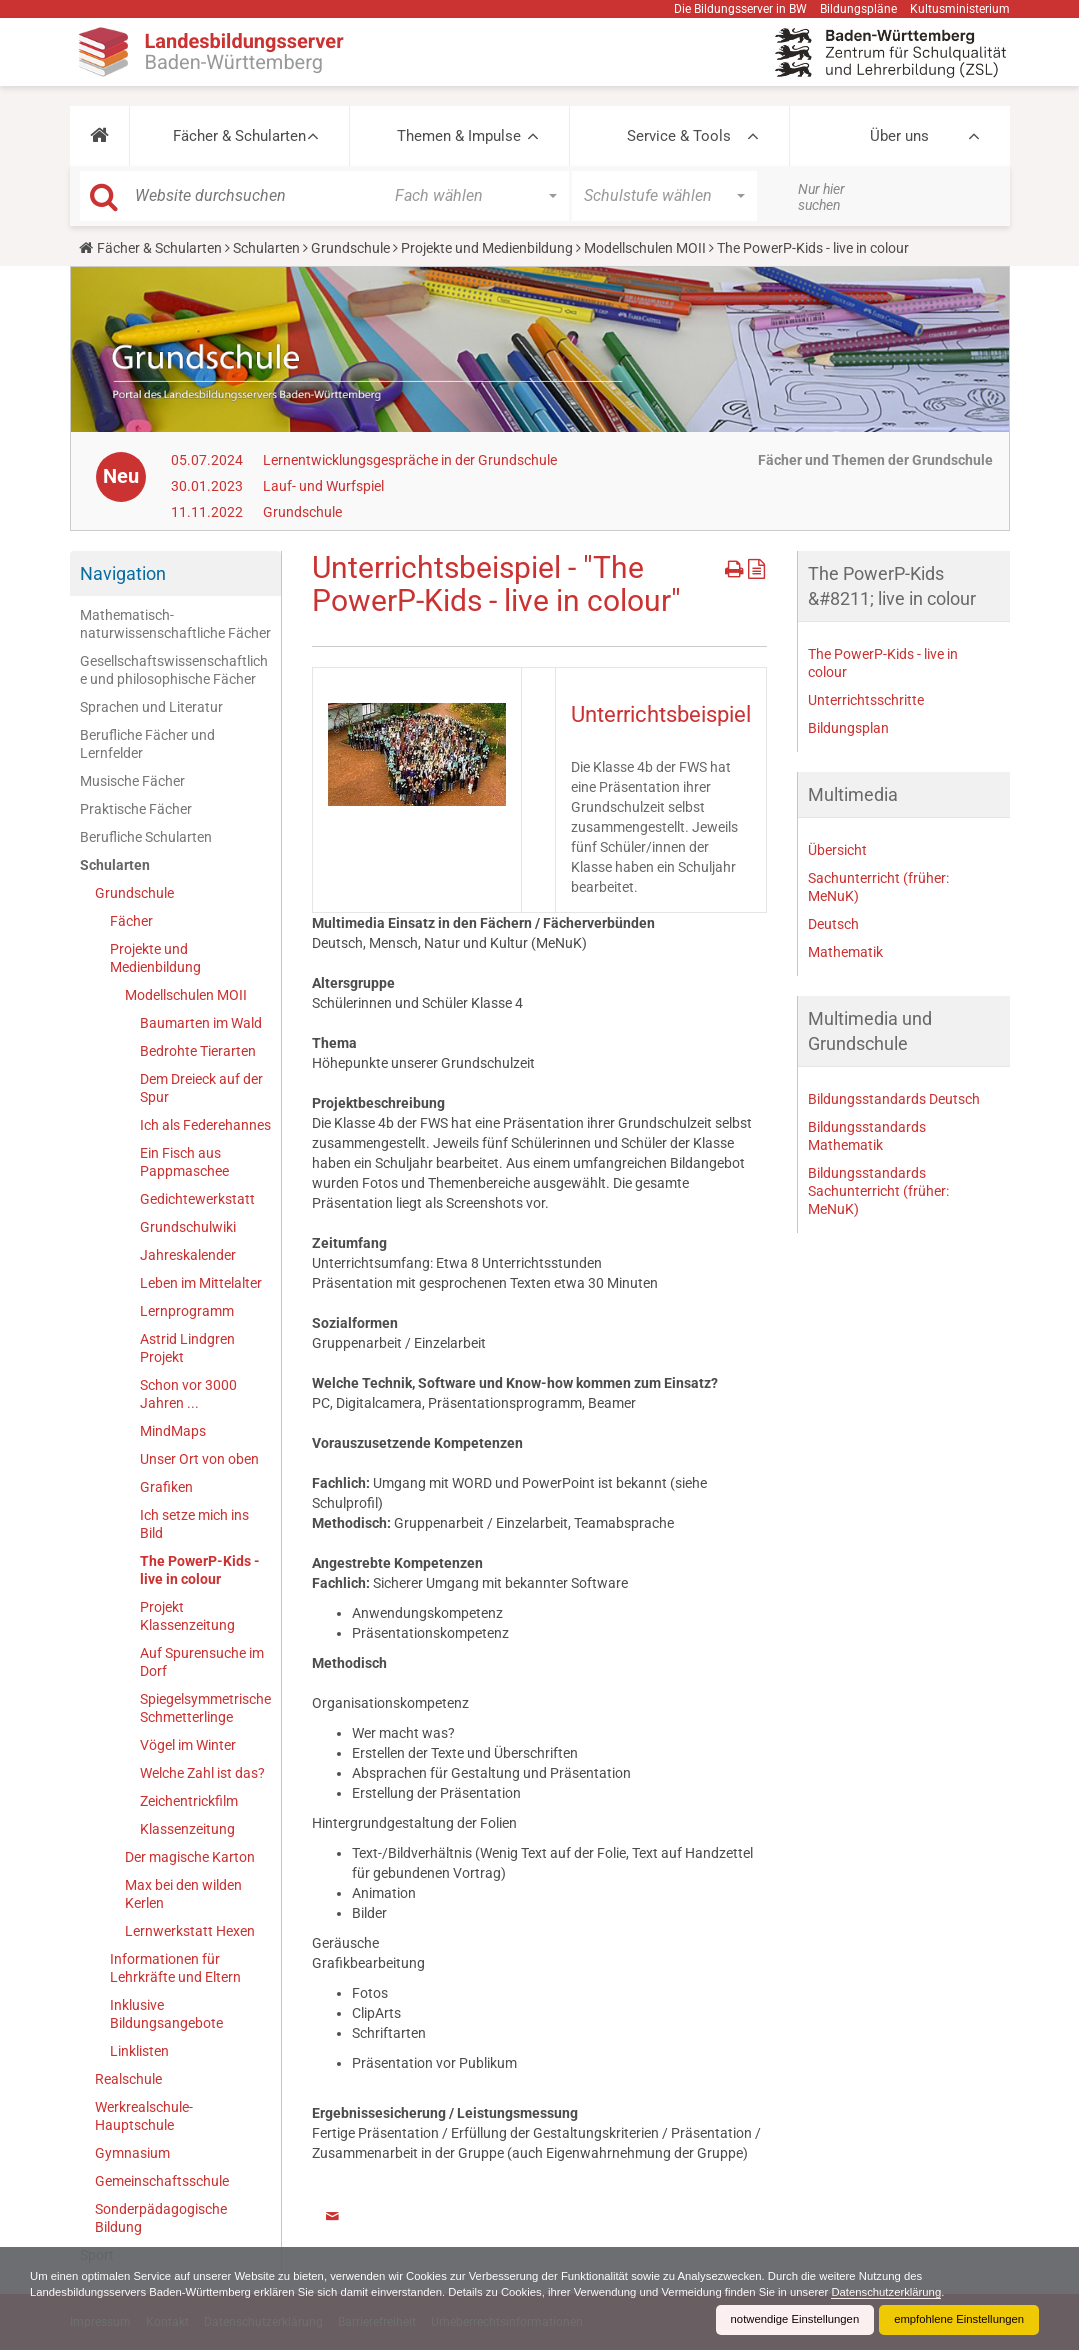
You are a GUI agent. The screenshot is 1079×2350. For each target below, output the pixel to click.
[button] (99, 136)
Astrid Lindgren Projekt (187, 1348)
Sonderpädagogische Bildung (161, 2218)
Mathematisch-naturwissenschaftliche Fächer (175, 624)
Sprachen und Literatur (151, 707)
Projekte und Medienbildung (487, 248)
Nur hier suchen (821, 197)
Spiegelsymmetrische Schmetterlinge (205, 1708)
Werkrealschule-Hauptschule (144, 2116)
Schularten (266, 248)
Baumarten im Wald (201, 1023)
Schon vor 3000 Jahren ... (188, 1394)
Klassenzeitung (187, 1829)
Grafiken (166, 1487)
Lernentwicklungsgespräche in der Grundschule (410, 460)
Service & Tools (679, 136)
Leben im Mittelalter (201, 1283)
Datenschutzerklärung (940, 2292)
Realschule (128, 2079)
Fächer (131, 921)
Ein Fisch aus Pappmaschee (184, 1162)
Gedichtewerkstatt (197, 1199)
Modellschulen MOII (645, 248)
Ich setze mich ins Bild (194, 1524)
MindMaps (173, 1431)
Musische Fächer (132, 781)
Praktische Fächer (136, 809)
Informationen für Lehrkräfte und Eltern (175, 1968)
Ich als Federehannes (205, 1125)
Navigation (123, 573)
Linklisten (139, 2051)
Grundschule (350, 248)
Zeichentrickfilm (189, 1801)
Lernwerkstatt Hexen (190, 1931)
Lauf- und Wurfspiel (323, 486)
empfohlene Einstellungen (955, 2320)
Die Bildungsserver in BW (740, 9)
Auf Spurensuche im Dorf (202, 1662)
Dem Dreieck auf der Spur (201, 1088)
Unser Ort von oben (199, 1459)
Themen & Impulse (459, 136)
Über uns (899, 136)
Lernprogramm (187, 1311)
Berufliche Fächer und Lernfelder (147, 744)
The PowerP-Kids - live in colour (200, 1570)
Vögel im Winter (188, 1745)
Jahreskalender (188, 1255)
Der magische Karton (190, 1857)
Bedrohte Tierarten (198, 1051)
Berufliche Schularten (146, 837)
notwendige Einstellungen (782, 2320)
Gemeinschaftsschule (162, 2181)
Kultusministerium (960, 9)
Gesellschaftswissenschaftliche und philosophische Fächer (174, 670)
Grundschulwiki (188, 1227)
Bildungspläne (858, 9)
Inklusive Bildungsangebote (166, 2014)
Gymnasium (132, 2153)
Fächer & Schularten (239, 136)
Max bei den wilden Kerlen (183, 1894)
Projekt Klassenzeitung (187, 1616)
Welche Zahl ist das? (202, 1773)
